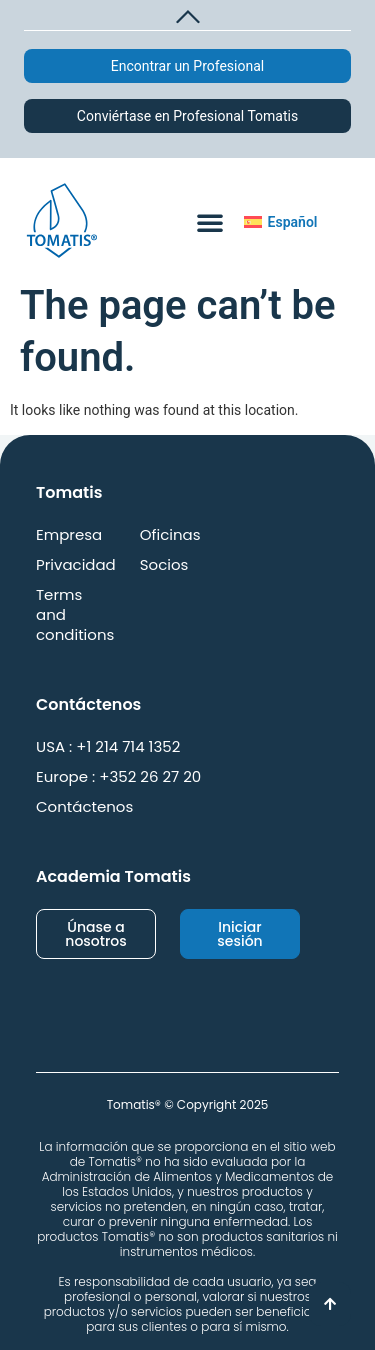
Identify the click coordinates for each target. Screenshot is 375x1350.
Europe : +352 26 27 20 (118, 777)
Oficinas (170, 535)
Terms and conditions (75, 615)
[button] (187, 14)
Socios (164, 565)
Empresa (69, 535)
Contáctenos (84, 807)
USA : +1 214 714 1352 (108, 747)
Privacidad (76, 565)
